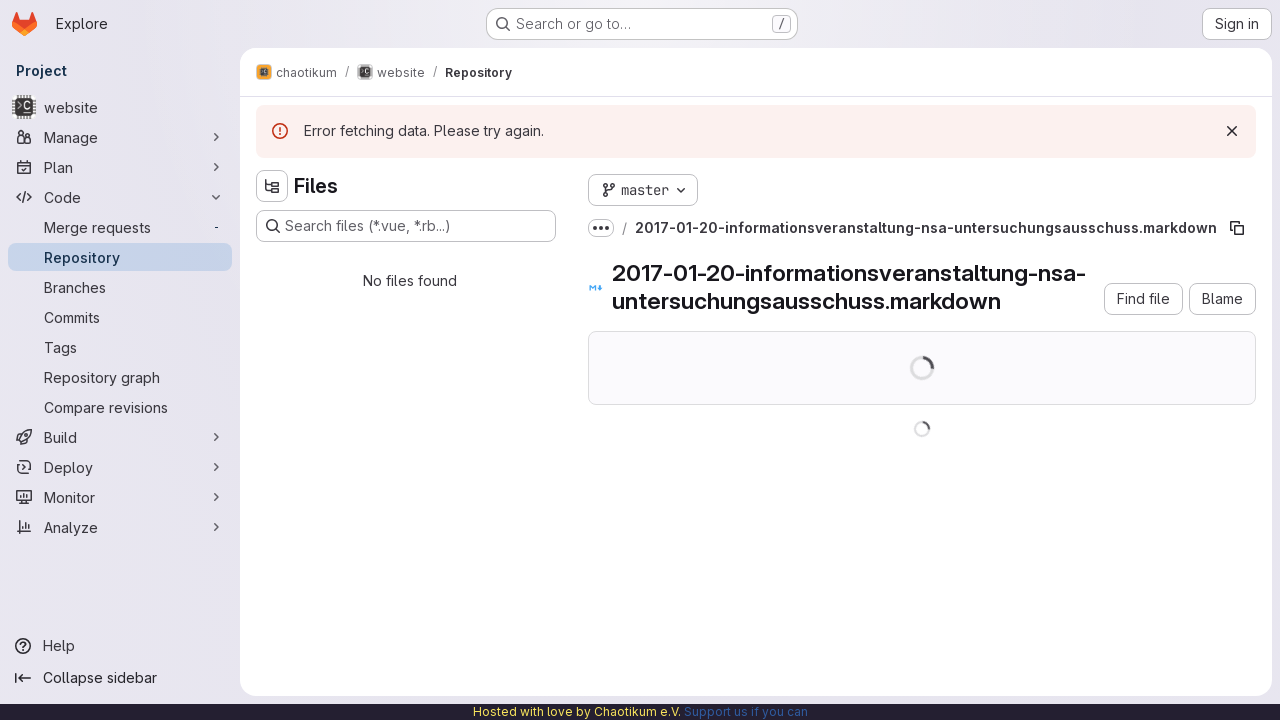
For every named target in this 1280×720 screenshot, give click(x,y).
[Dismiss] (1232, 131)
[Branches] (120, 287)
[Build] (120, 437)
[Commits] (120, 317)
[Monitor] (120, 497)
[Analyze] (120, 527)
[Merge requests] (120, 227)
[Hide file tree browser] (272, 186)
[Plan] (120, 167)
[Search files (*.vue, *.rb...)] (406, 226)
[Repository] (120, 257)
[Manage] (120, 137)
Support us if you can (746, 711)
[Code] (120, 197)
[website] (120, 107)
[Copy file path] (1237, 228)
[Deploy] (120, 467)
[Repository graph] (120, 377)
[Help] (120, 646)
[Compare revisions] (120, 407)
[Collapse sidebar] (120, 678)
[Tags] (120, 347)
